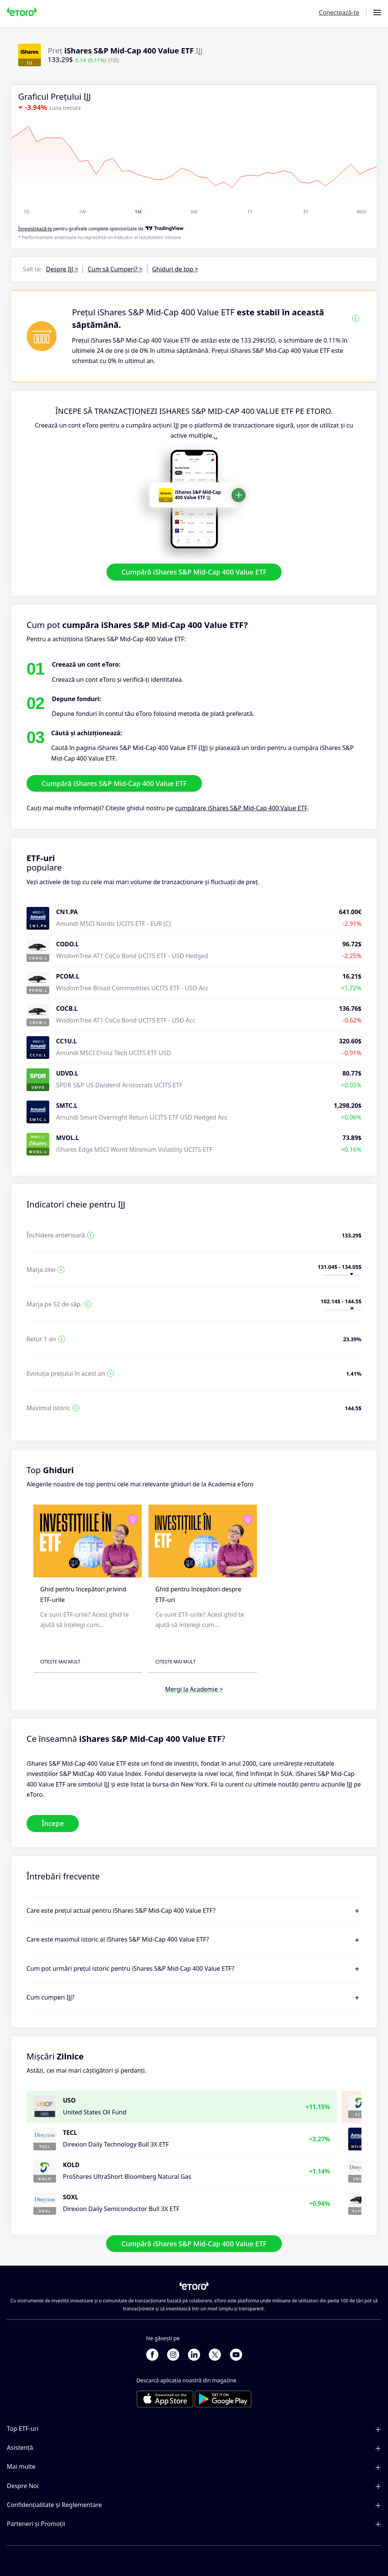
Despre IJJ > (62, 269)
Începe (53, 1823)
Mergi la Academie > (194, 1689)
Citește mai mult (60, 1661)
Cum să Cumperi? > (115, 269)
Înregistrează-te (35, 228)
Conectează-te (339, 12)
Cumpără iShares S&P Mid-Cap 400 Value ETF (194, 571)
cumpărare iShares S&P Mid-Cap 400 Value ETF (241, 808)
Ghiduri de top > (175, 269)
